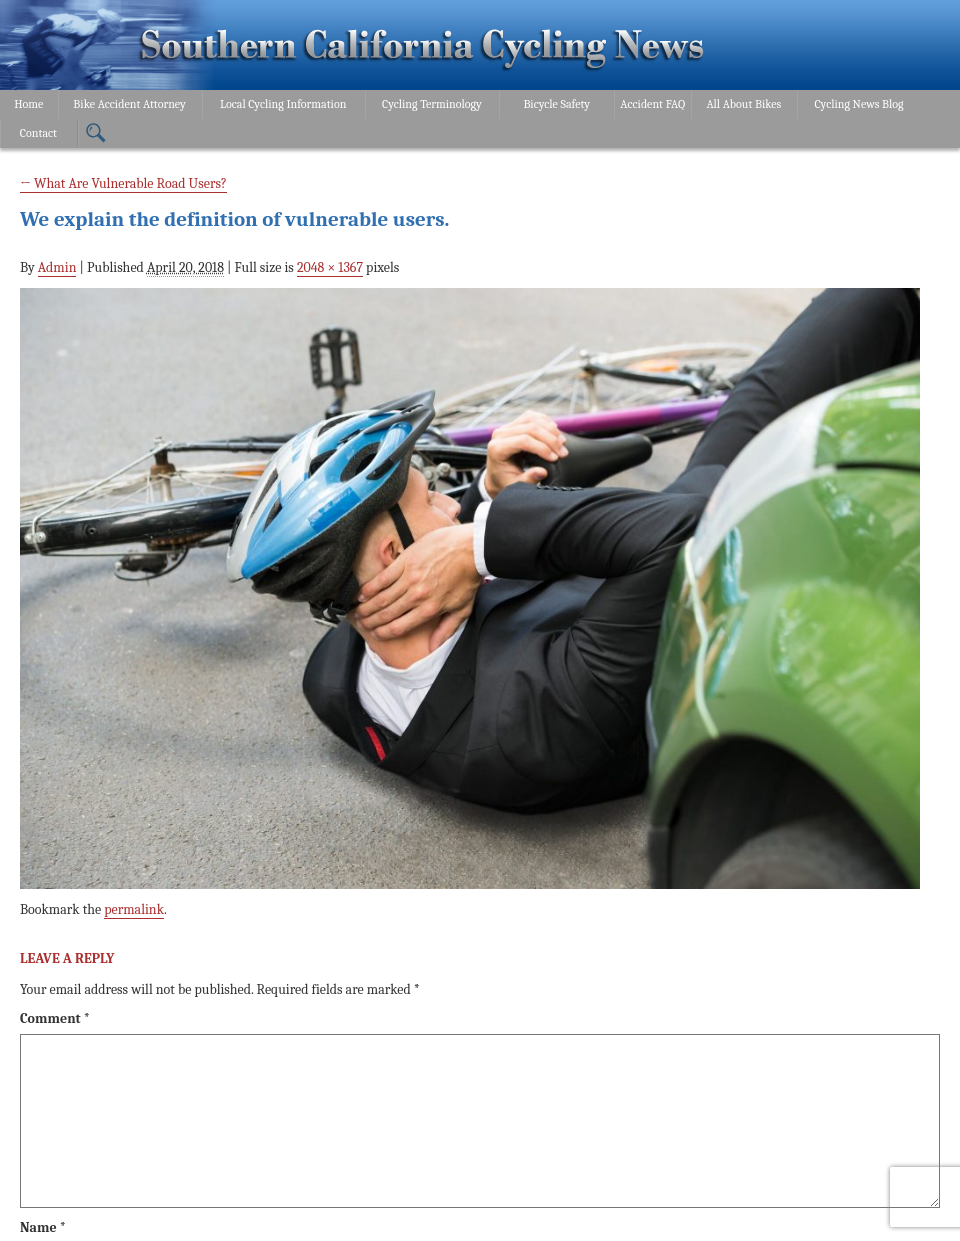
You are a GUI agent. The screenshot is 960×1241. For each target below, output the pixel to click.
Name (43, 1227)
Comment (55, 1018)
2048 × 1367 (330, 267)
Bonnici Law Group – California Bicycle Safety (422, 48)
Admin (57, 267)
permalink (134, 909)
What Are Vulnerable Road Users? (123, 183)
